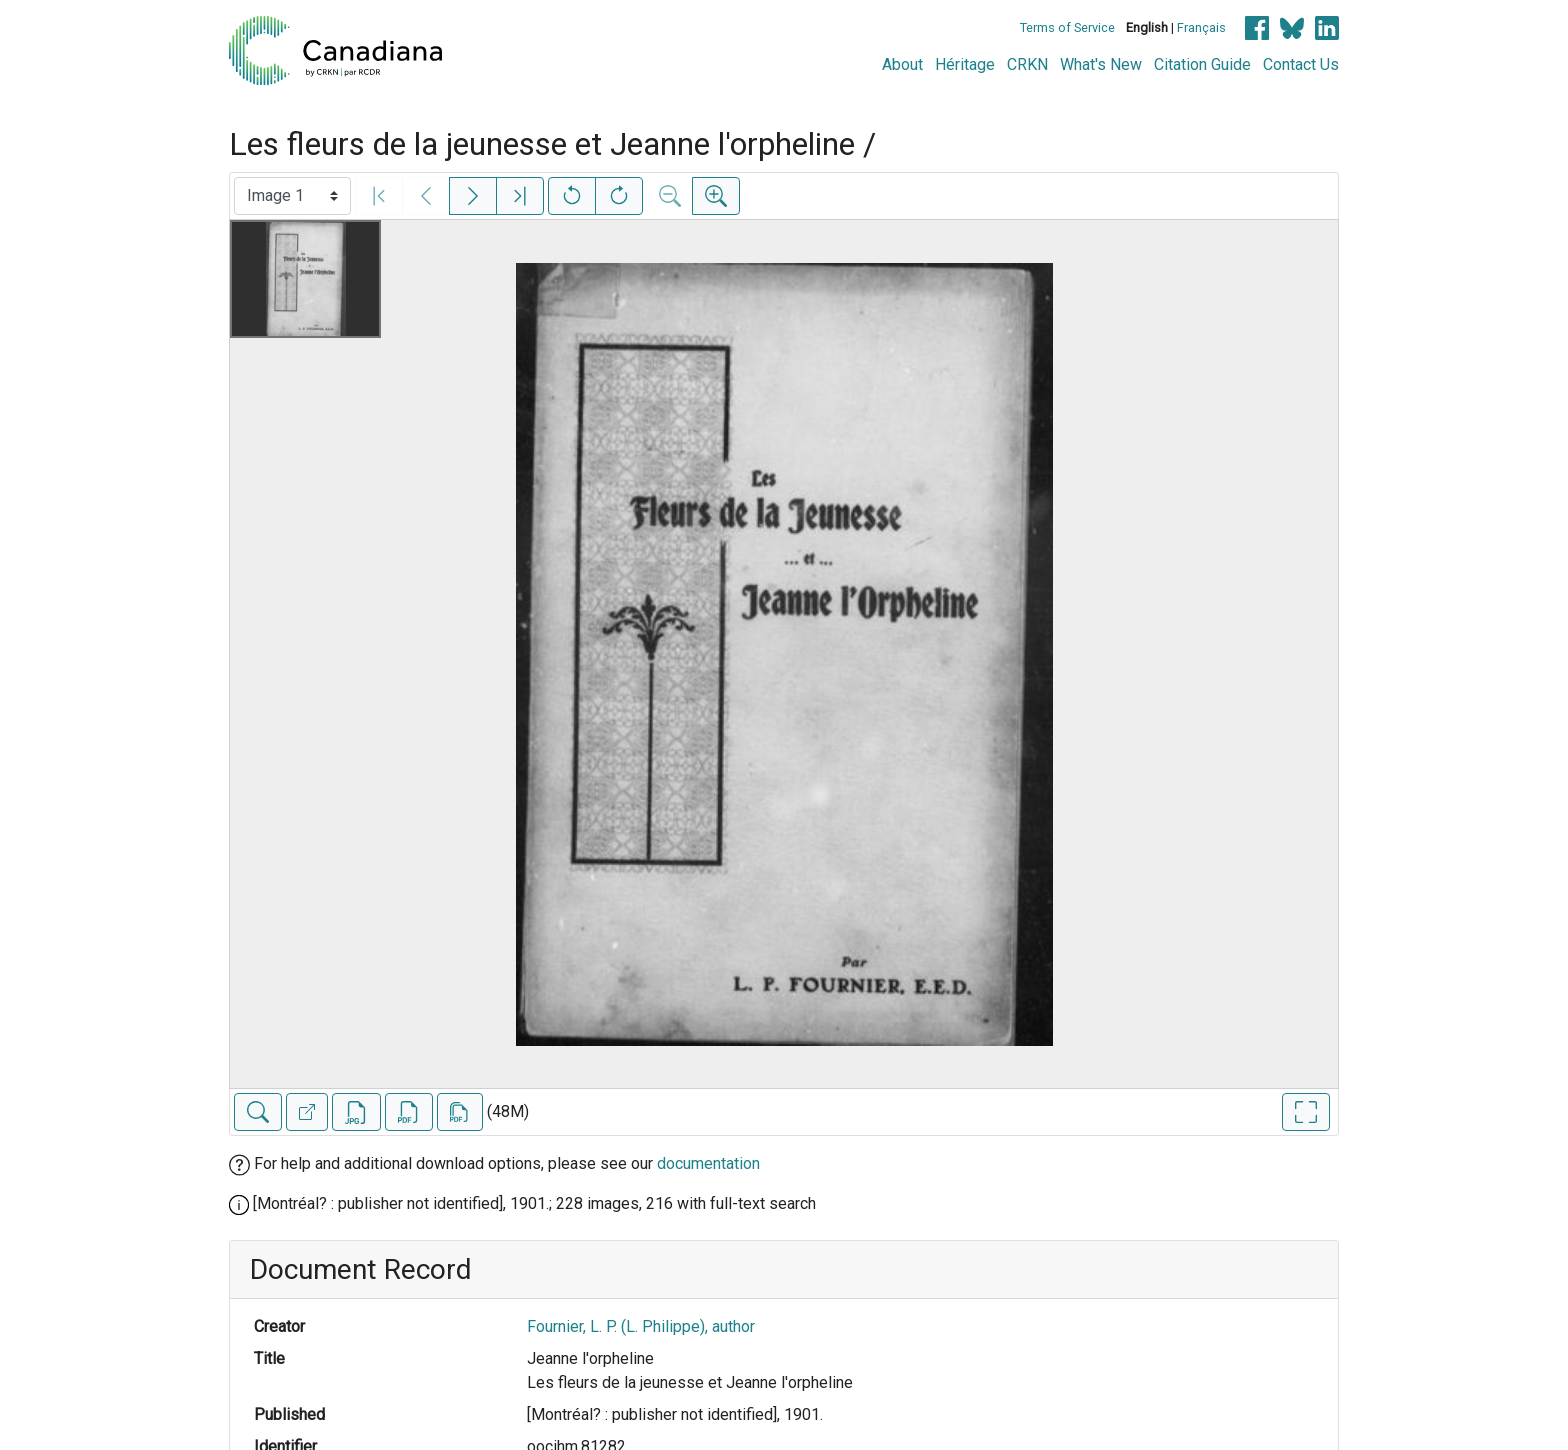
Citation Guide (1202, 64)
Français (1201, 27)
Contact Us (1301, 64)
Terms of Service (1067, 27)
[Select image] (292, 196)
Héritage (965, 64)
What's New (1101, 64)
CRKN (1027, 64)
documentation (708, 1163)
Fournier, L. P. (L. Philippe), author (641, 1326)
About (902, 64)
